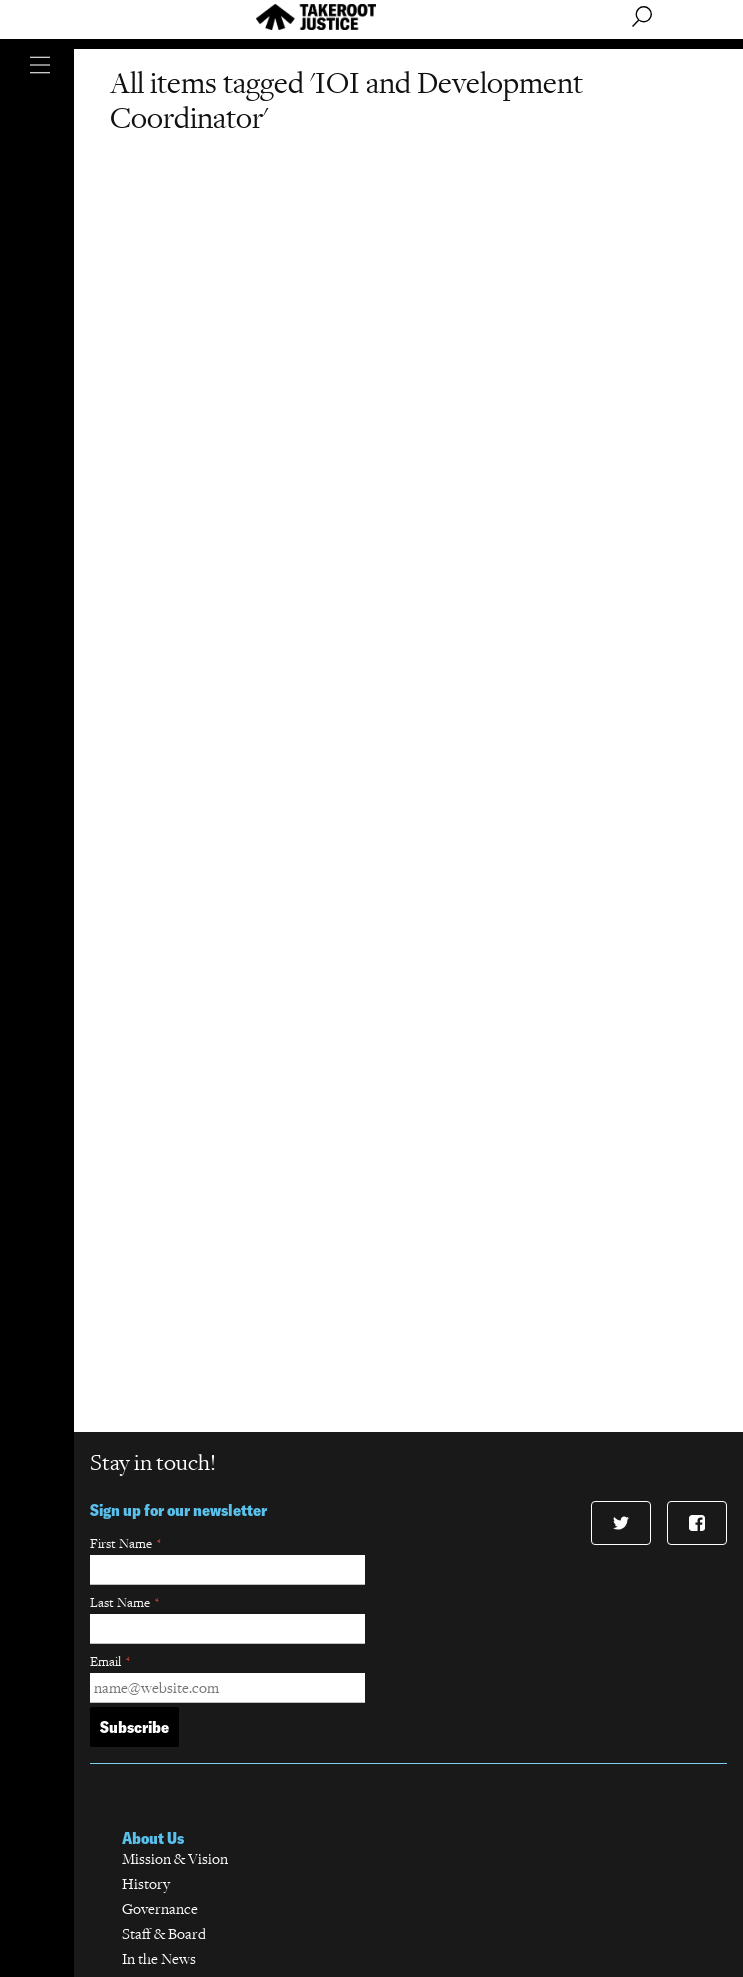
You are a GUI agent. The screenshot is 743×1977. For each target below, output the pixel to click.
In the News (159, 1958)
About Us (153, 1838)
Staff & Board (164, 1933)
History (146, 1883)
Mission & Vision (175, 1858)
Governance (160, 1908)
